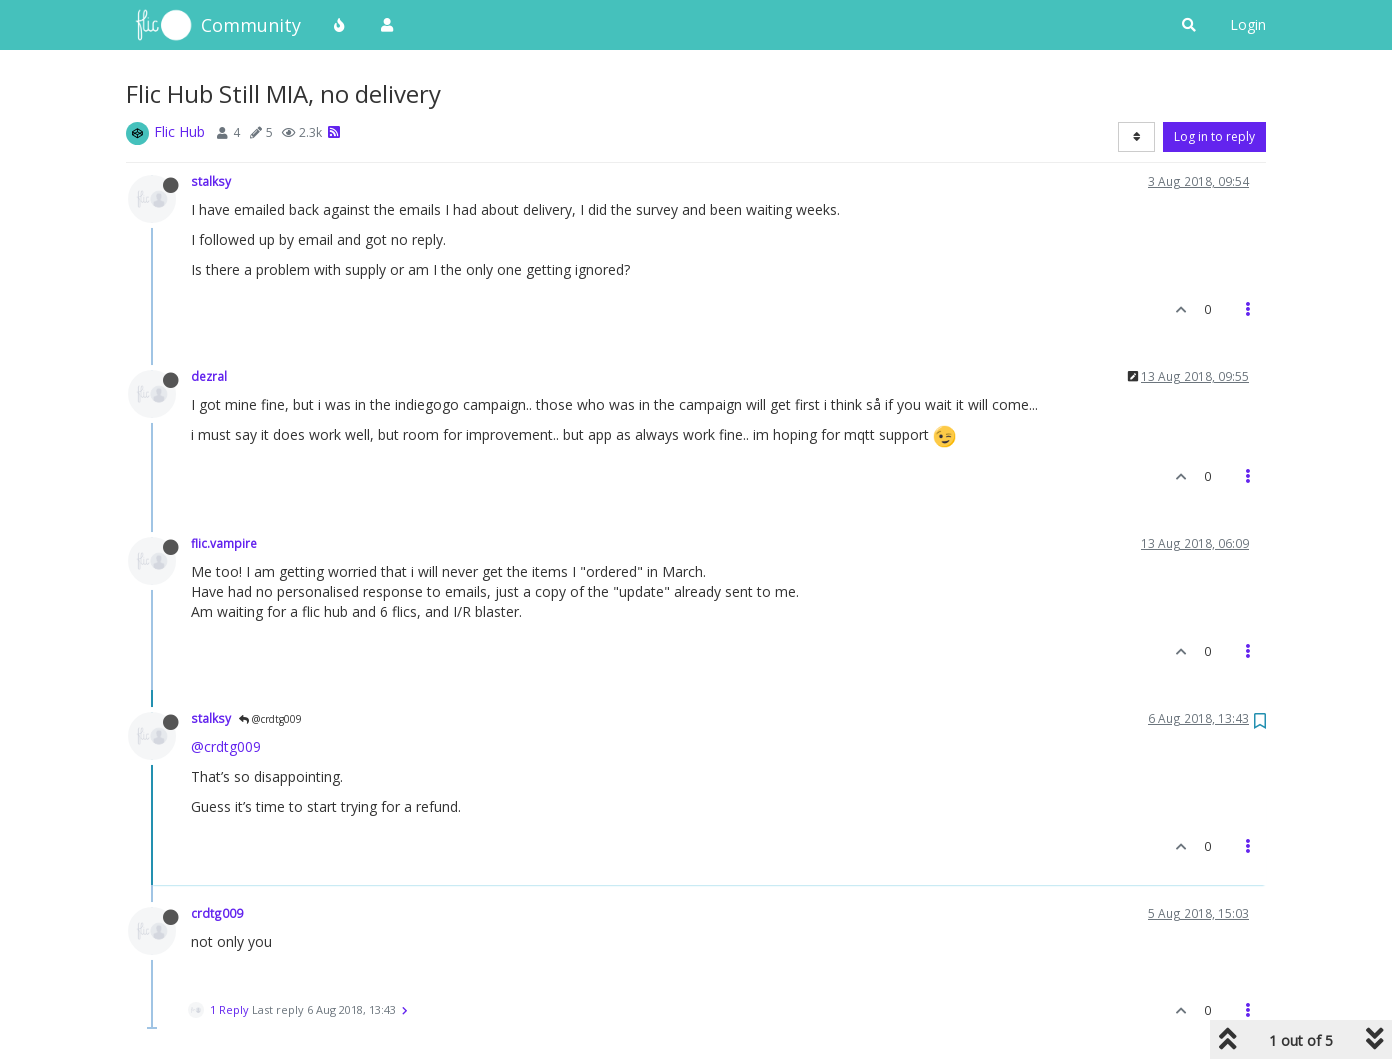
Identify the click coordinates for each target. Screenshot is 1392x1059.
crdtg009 (217, 913)
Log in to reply (1214, 136)
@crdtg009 (270, 719)
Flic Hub (179, 131)
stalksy (211, 181)
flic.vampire (224, 543)
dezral (209, 376)
